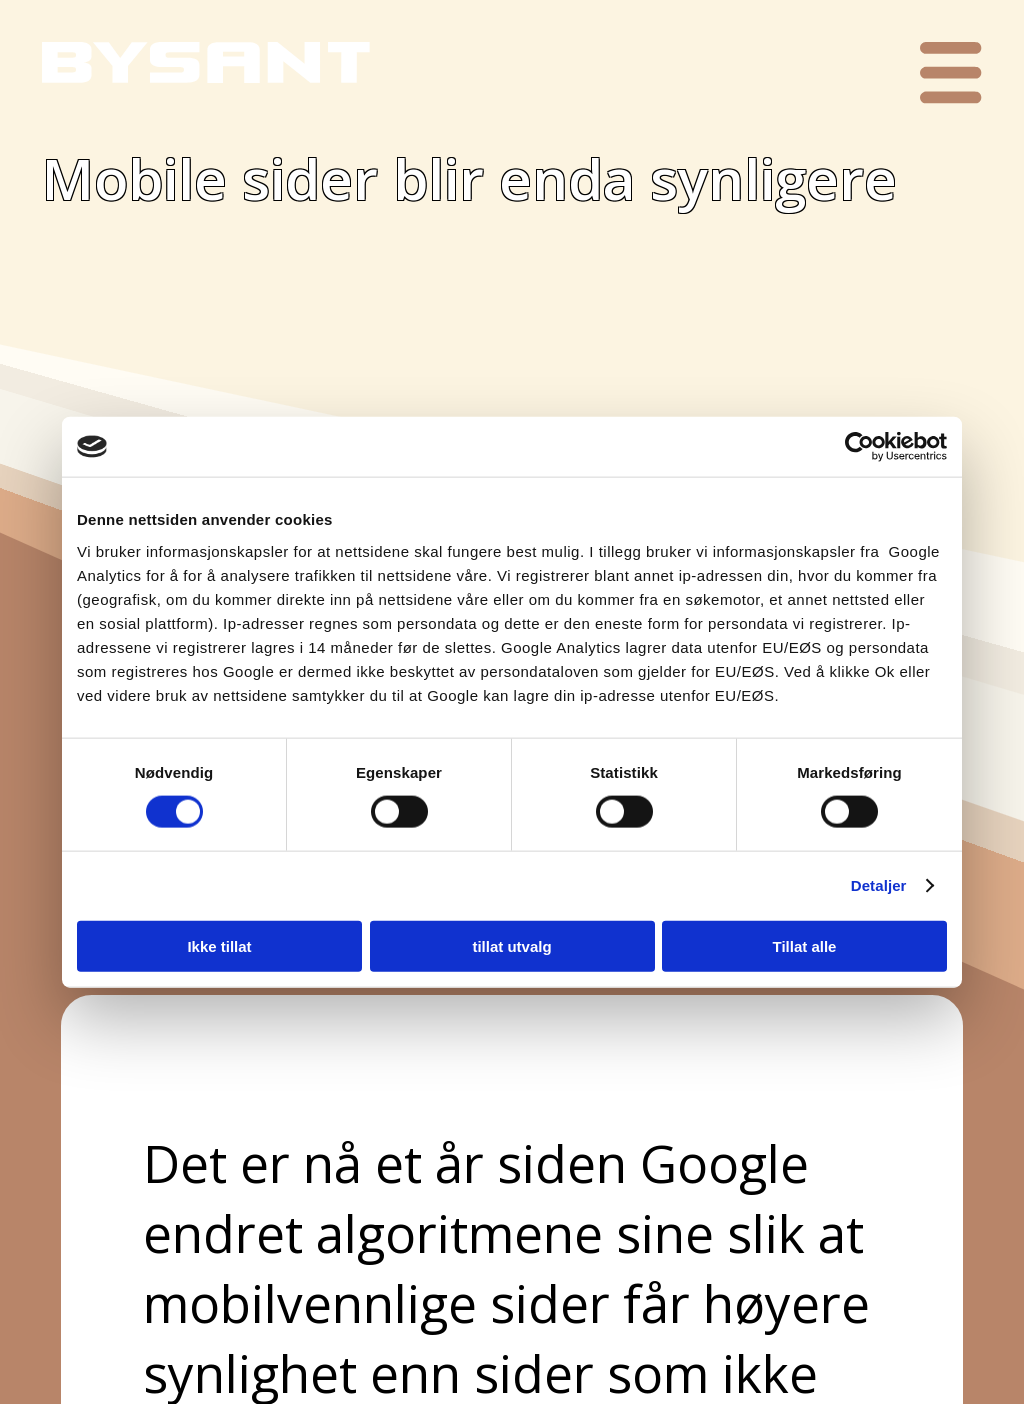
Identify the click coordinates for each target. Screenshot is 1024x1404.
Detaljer (879, 885)
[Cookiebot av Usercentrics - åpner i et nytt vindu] (859, 447)
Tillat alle (805, 945)
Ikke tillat (219, 945)
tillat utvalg (511, 945)
